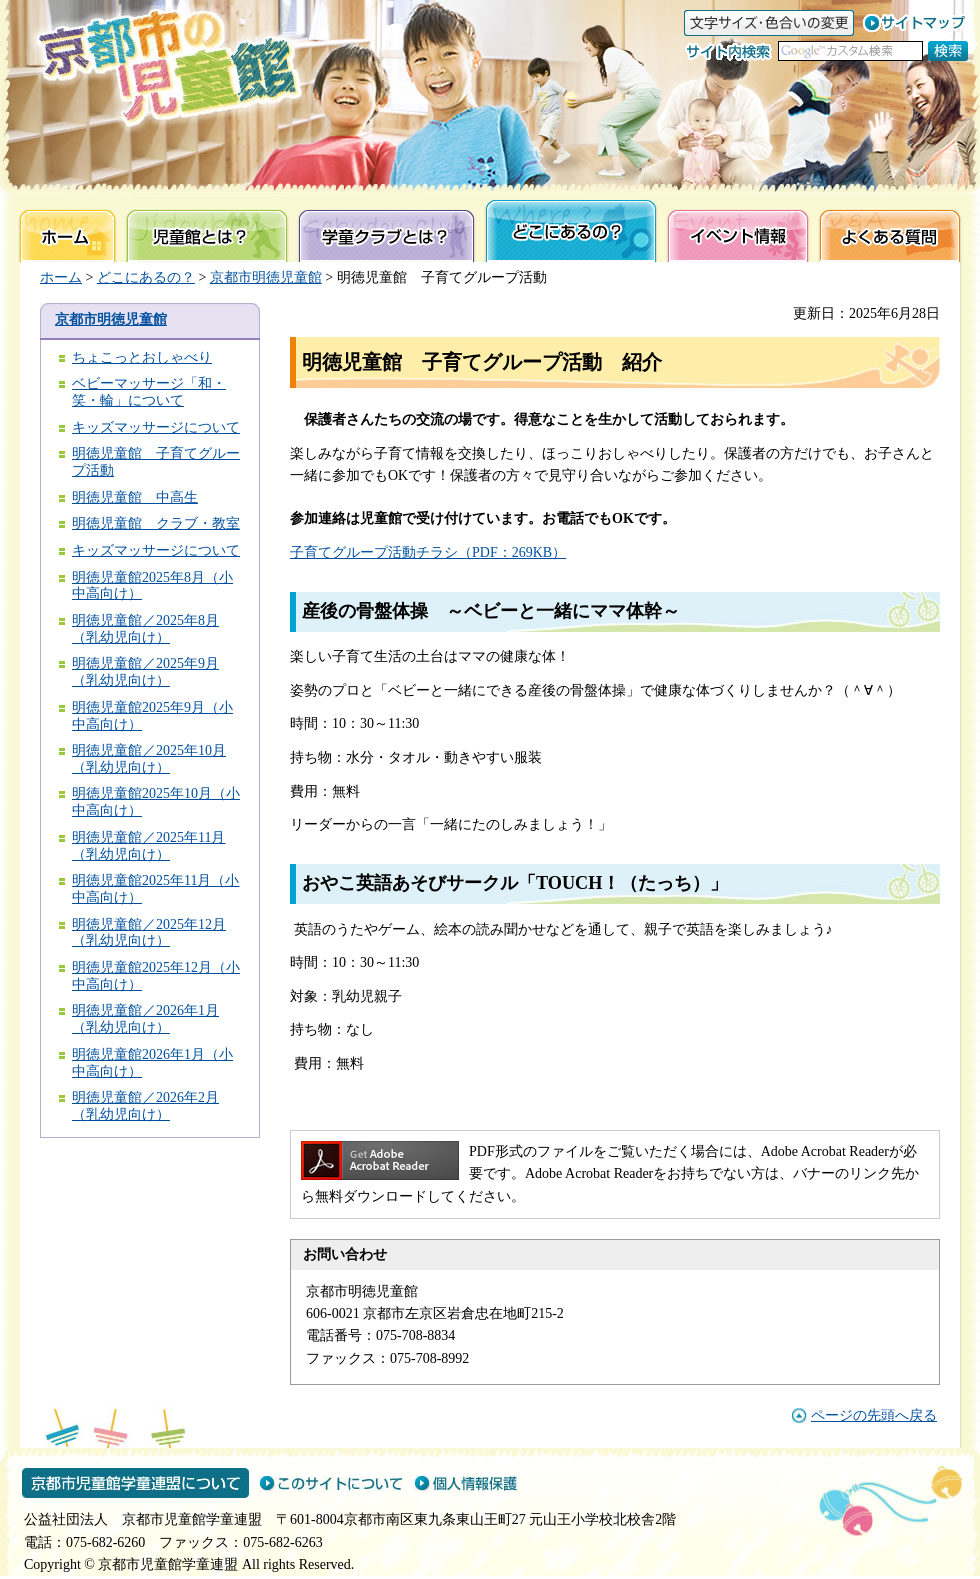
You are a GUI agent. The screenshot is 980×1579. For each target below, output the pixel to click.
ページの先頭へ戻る (874, 1415)
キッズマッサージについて (156, 427)
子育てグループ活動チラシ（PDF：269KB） (428, 552)
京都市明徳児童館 (266, 277)
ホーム (61, 277)
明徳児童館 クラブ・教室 (156, 523)
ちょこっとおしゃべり (142, 357)
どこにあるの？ (146, 277)
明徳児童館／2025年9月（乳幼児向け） (145, 672)
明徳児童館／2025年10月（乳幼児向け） (149, 759)
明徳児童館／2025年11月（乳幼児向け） (148, 846)
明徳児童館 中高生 (135, 497)
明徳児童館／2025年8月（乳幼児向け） (145, 629)
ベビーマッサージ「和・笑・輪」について (149, 392)
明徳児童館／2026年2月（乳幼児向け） (145, 1106)
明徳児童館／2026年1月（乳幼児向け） (145, 1019)
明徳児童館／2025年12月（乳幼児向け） (149, 933)
